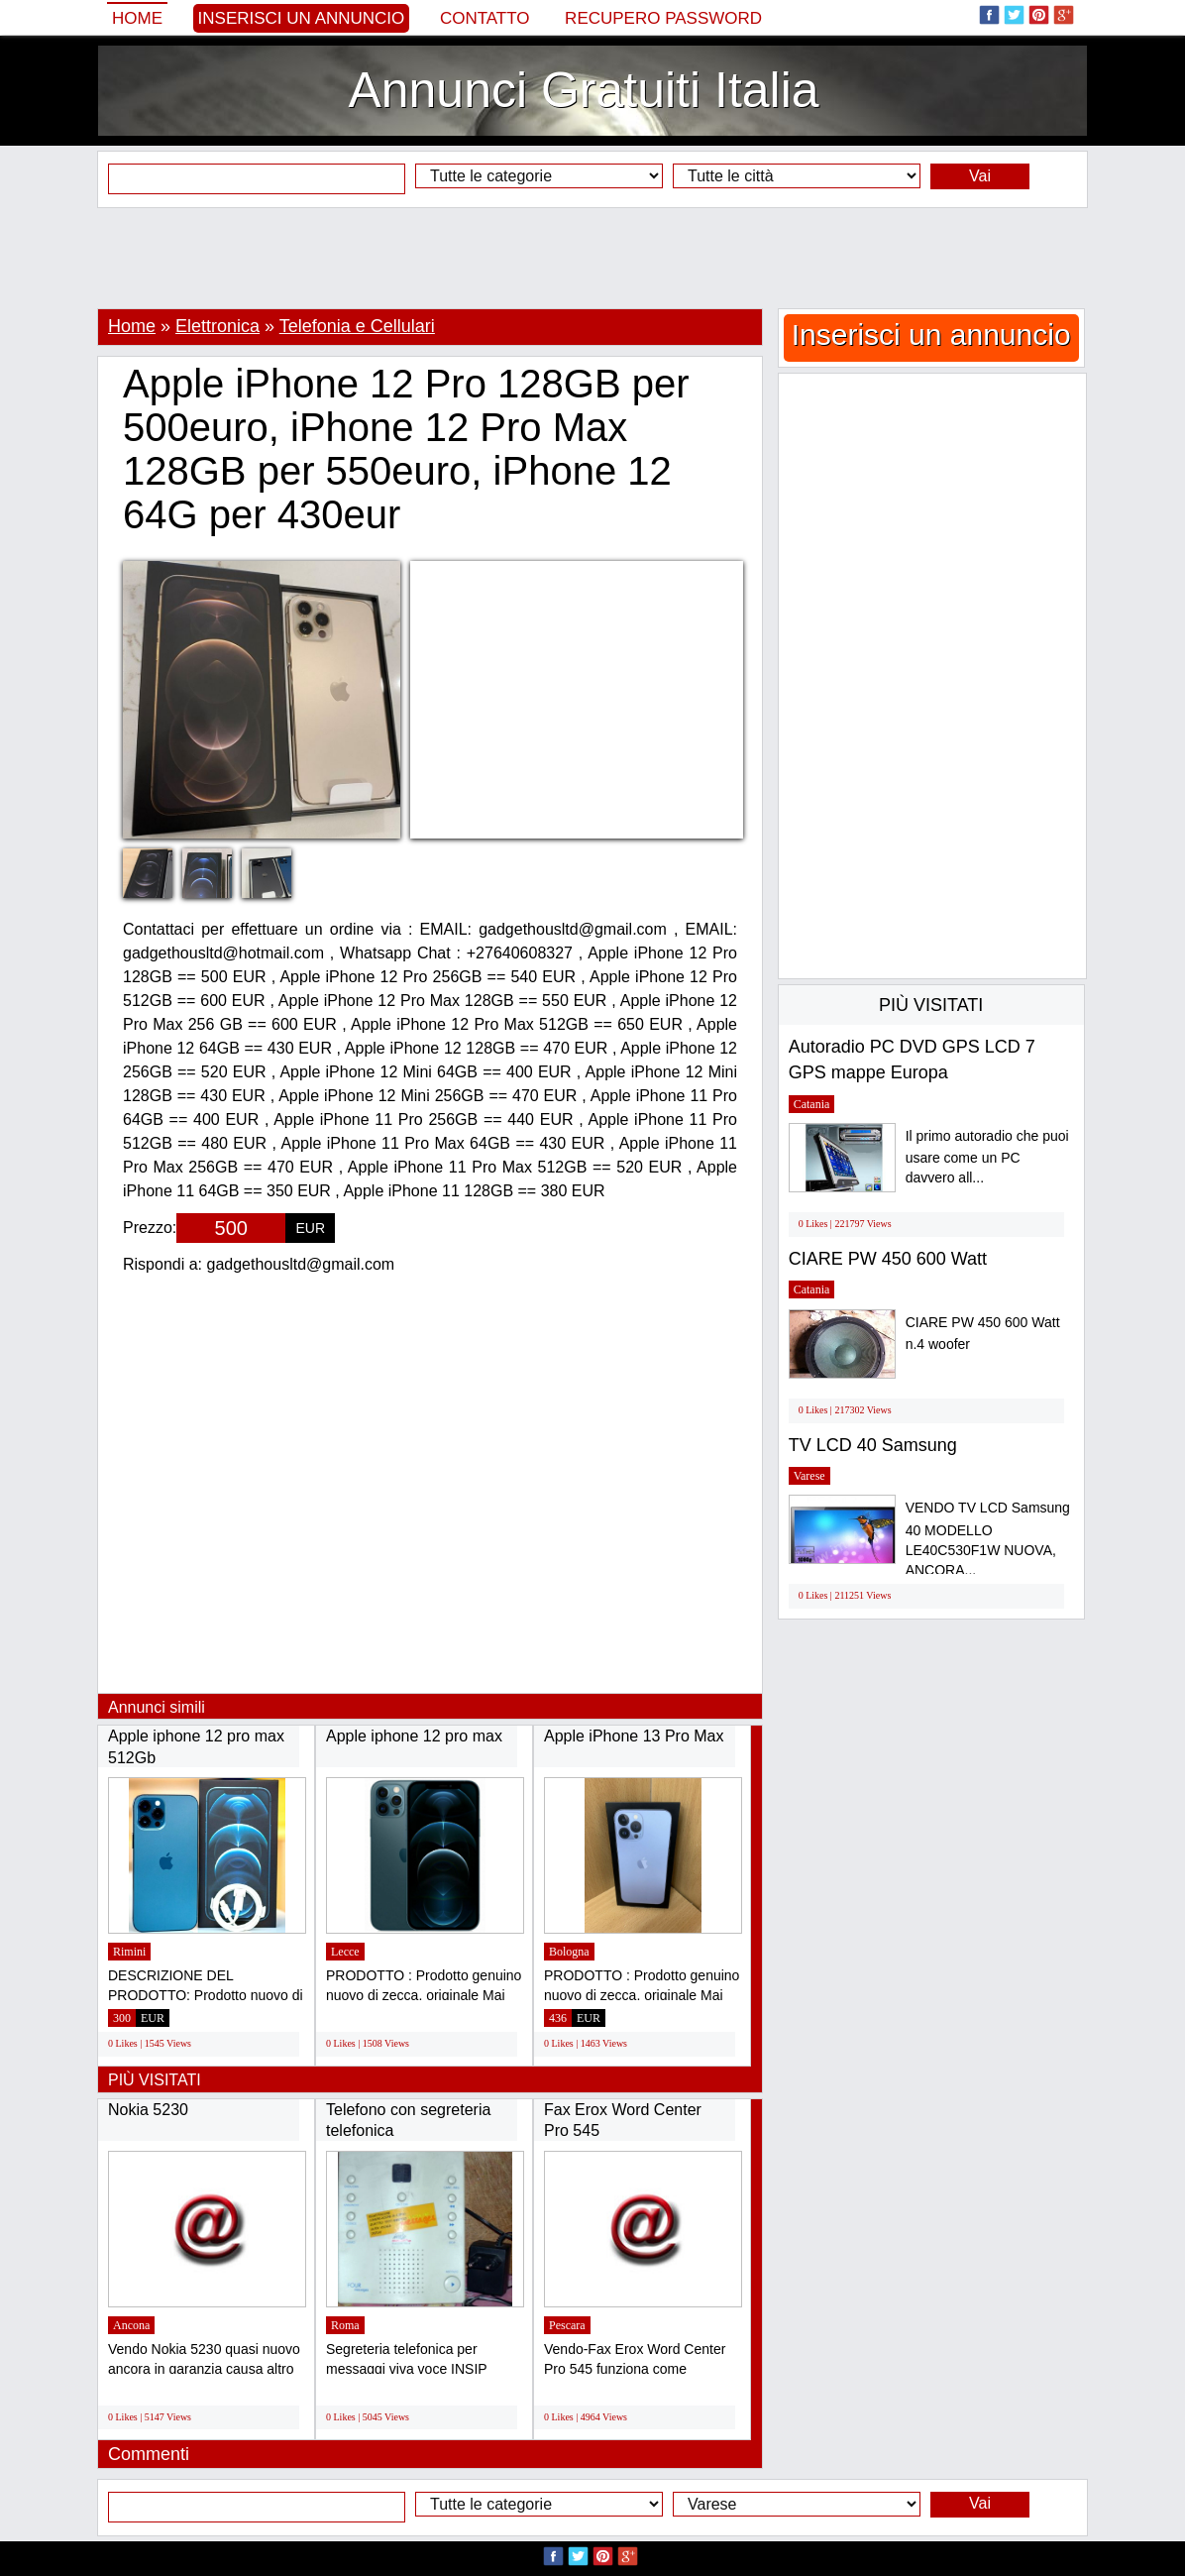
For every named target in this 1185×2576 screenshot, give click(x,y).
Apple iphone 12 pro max (414, 1736)
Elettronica (217, 326)
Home (137, 18)
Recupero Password (663, 18)
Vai (980, 176)
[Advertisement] (592, 257)
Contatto (485, 18)
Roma (345, 2325)
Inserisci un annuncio (301, 18)
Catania (812, 1104)
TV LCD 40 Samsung (873, 1445)
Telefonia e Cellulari (357, 326)
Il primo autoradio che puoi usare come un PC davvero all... (987, 1157)
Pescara (567, 2325)
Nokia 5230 (148, 2109)
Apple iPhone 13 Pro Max (633, 1736)
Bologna (569, 1952)
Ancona (131, 2325)
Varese (809, 1476)
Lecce (345, 1952)
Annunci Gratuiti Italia (583, 90)
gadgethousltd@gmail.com (301, 1264)
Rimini (129, 1952)
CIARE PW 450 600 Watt (888, 1259)
